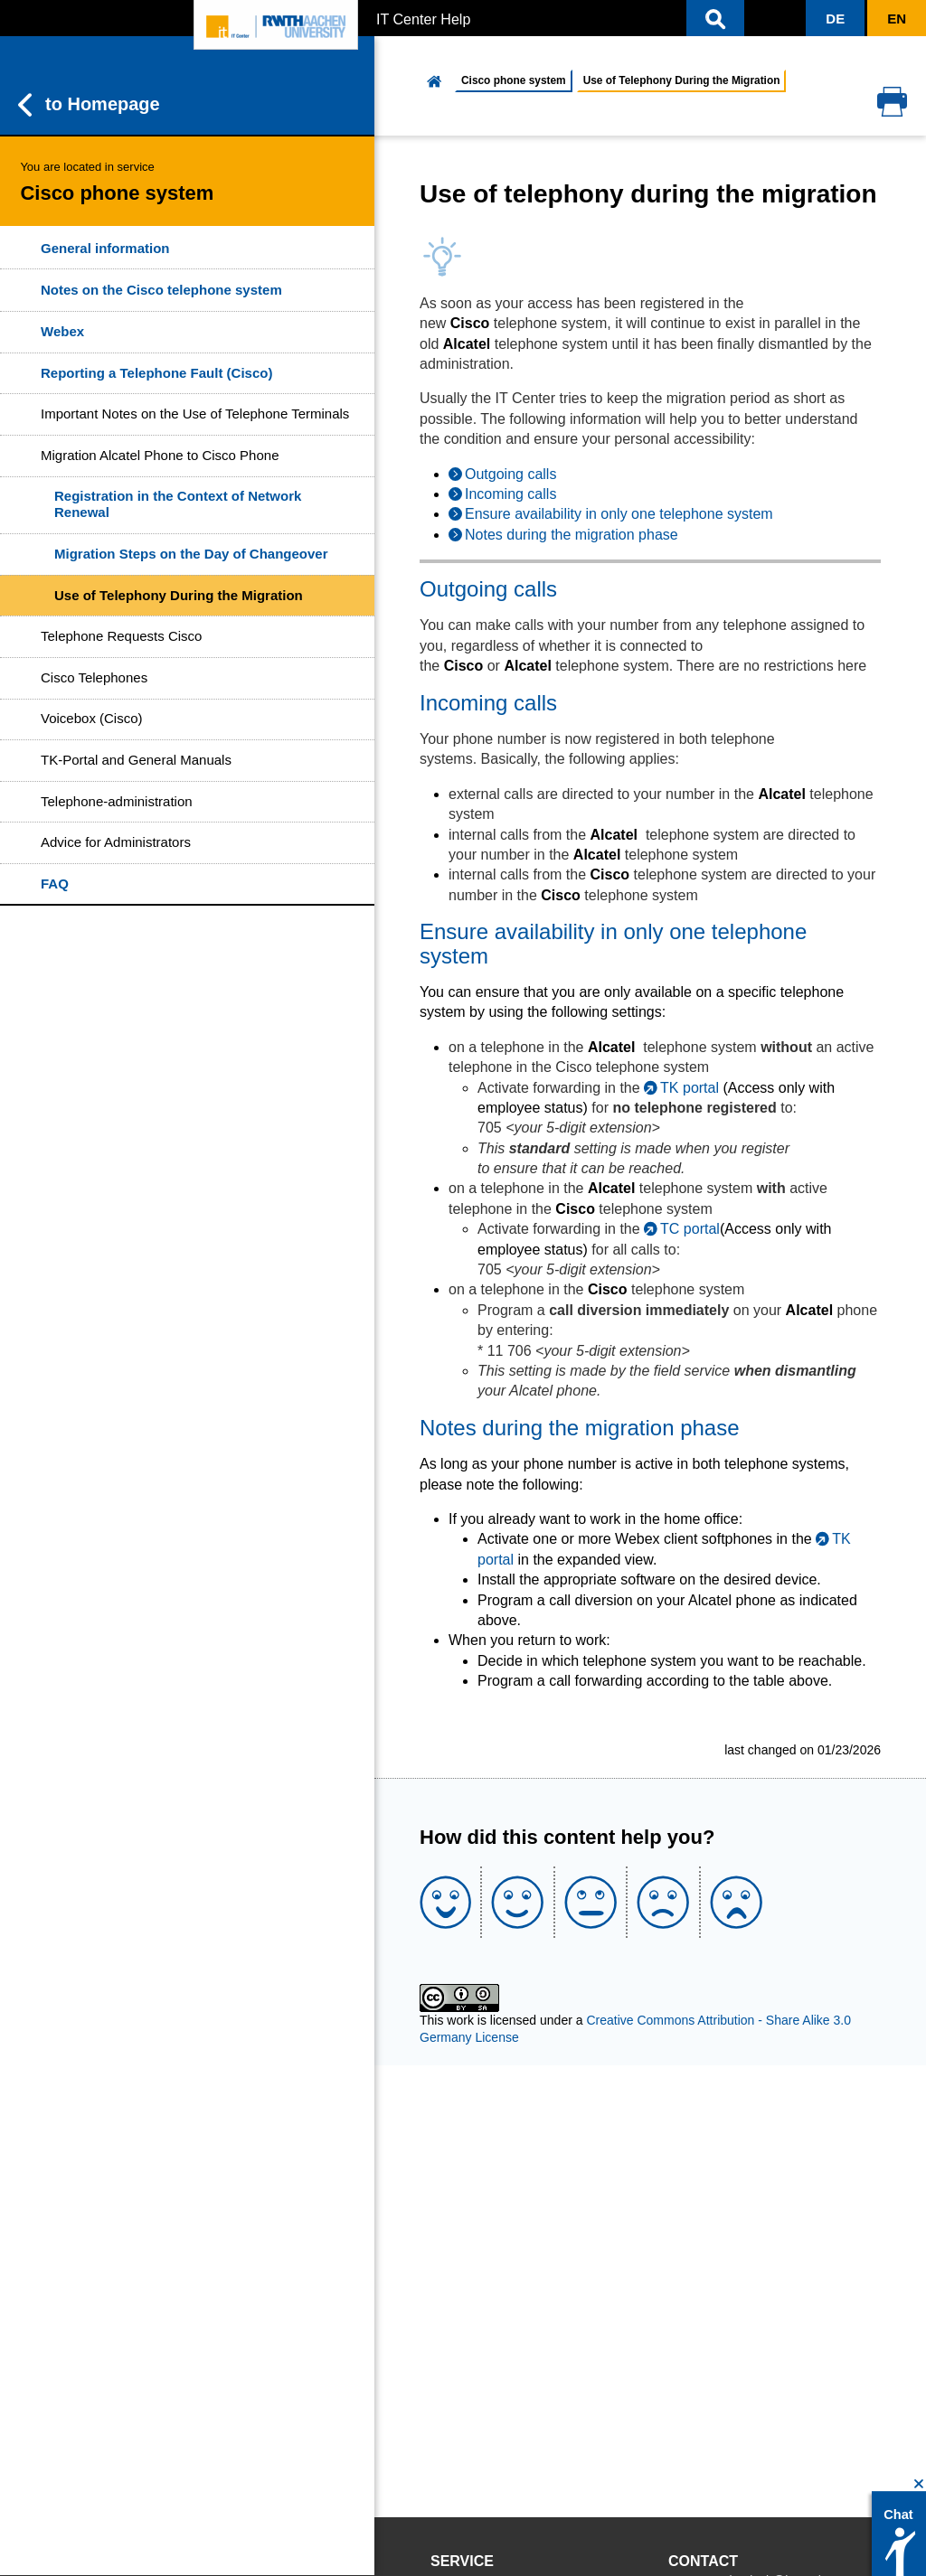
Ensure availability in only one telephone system (619, 514)
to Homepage (89, 104)
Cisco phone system (513, 80)
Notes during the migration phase (571, 534)
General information (105, 248)
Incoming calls (510, 494)
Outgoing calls (510, 474)
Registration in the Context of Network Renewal (177, 504)
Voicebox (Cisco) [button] (92, 718)
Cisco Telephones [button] (94, 677)
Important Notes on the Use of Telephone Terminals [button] (195, 413)
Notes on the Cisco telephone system (161, 289)
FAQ (55, 883)
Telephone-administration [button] (117, 801)
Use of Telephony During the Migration (178, 595)
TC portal (690, 1228)
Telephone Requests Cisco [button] (121, 636)
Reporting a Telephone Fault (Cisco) (156, 373)
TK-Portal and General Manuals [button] (136, 759)
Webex (62, 331)
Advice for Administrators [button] (116, 842)
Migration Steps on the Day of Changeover (191, 553)
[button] (715, 18)
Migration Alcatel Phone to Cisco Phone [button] (160, 455)
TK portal (689, 1087)
